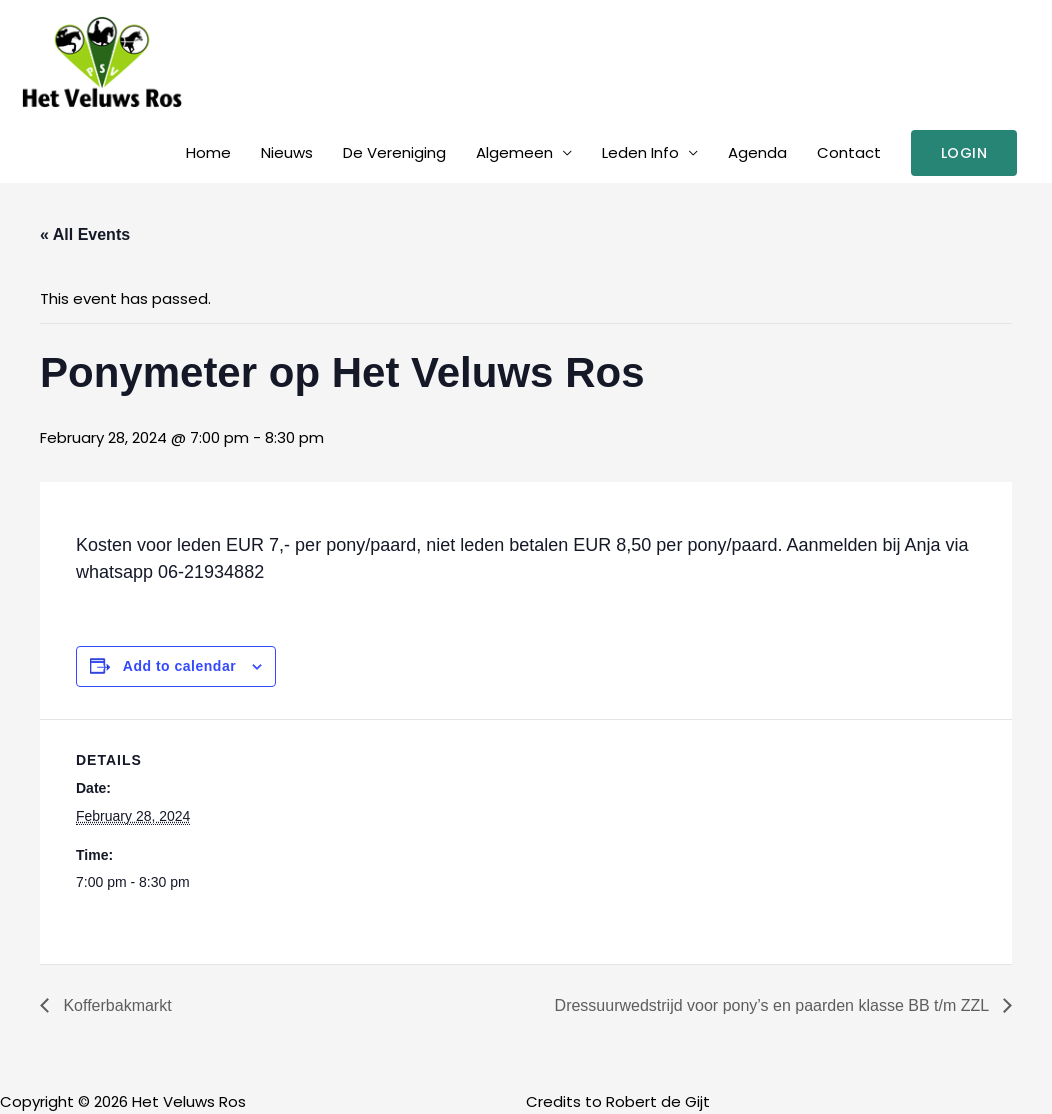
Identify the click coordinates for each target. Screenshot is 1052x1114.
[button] (964, 153)
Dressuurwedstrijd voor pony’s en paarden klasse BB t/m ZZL (774, 1005)
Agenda (757, 152)
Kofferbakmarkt (115, 1005)
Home (208, 152)
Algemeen (514, 152)
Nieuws (287, 152)
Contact (849, 152)
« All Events (85, 234)
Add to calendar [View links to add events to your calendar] (179, 666)
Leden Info (640, 152)
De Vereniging (394, 152)
